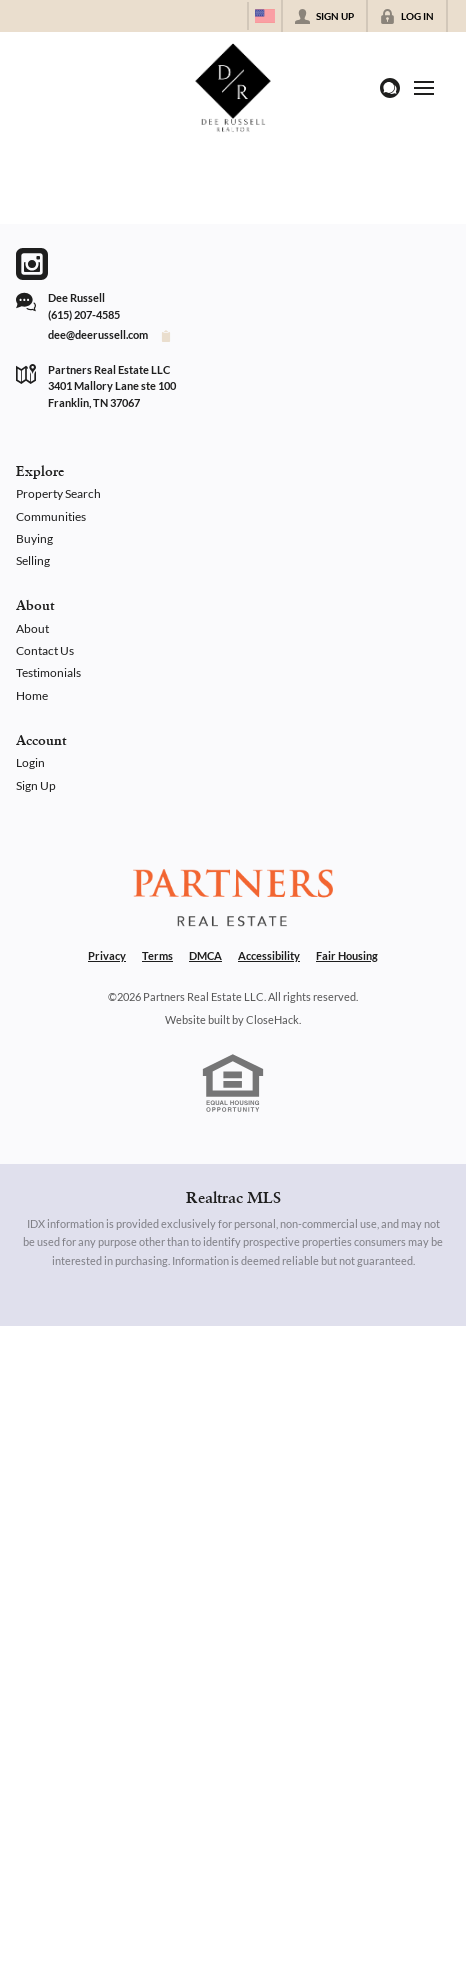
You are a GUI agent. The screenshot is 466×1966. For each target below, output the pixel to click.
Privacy (107, 955)
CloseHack (272, 1019)
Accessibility (269, 955)
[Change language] (265, 16)
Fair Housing (347, 955)
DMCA (205, 955)
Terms (157, 955)
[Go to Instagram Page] (32, 264)
